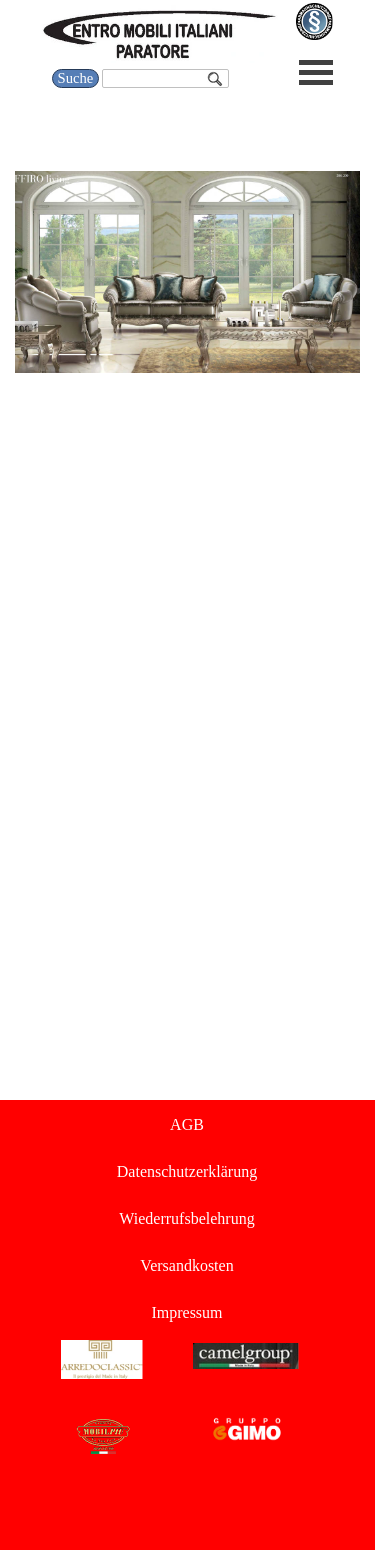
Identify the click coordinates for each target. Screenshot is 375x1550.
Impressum (186, 1312)
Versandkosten (186, 1265)
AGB (187, 1124)
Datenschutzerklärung (187, 1171)
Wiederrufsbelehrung (186, 1218)
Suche (76, 78)
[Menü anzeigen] (316, 72)
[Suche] (165, 78)
